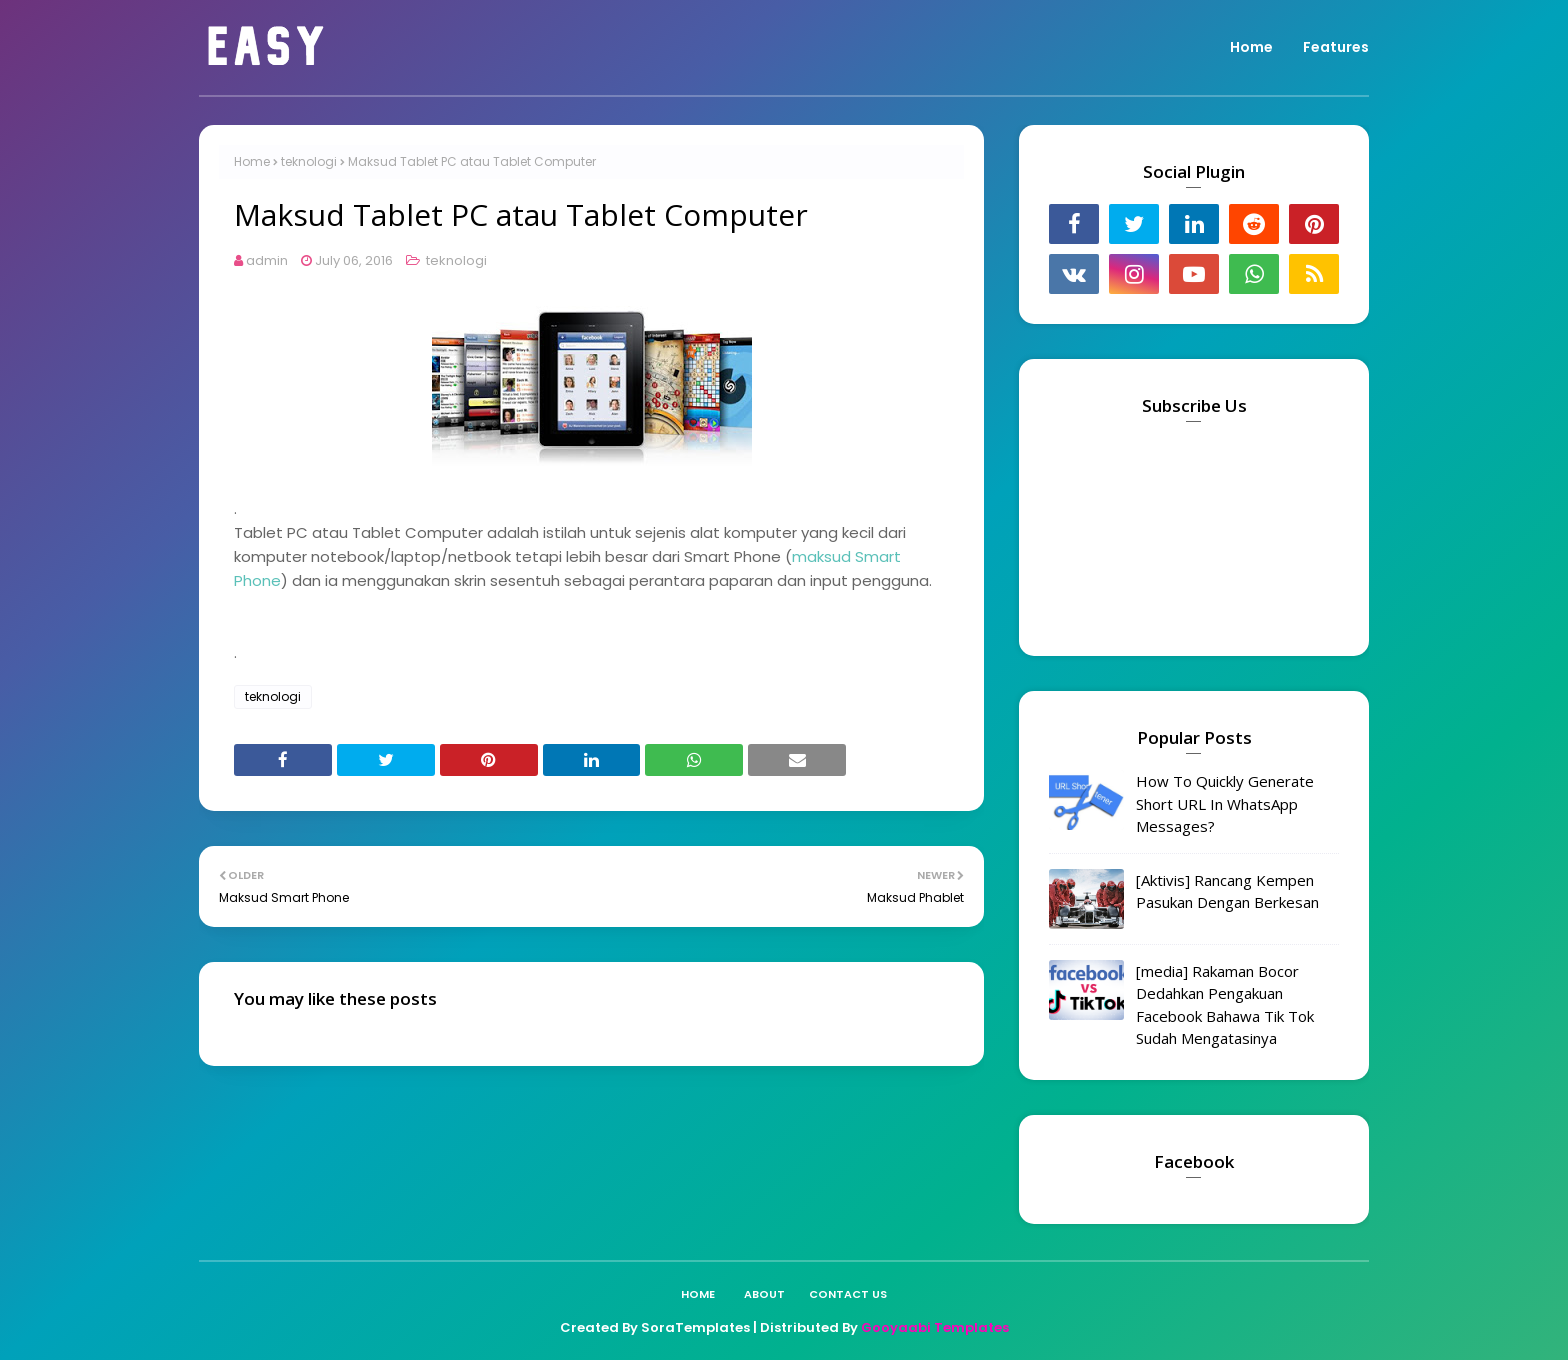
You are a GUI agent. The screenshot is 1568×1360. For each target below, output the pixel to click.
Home (252, 161)
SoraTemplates (695, 1327)
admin (267, 260)
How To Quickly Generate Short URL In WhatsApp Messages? (1225, 803)
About (764, 1294)
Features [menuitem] (1336, 47)
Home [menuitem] (1251, 47)
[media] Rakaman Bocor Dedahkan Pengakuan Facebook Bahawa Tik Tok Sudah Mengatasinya (1225, 1005)
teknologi (309, 161)
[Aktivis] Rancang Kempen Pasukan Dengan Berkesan (1227, 891)
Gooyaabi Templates (935, 1327)
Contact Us (848, 1294)
